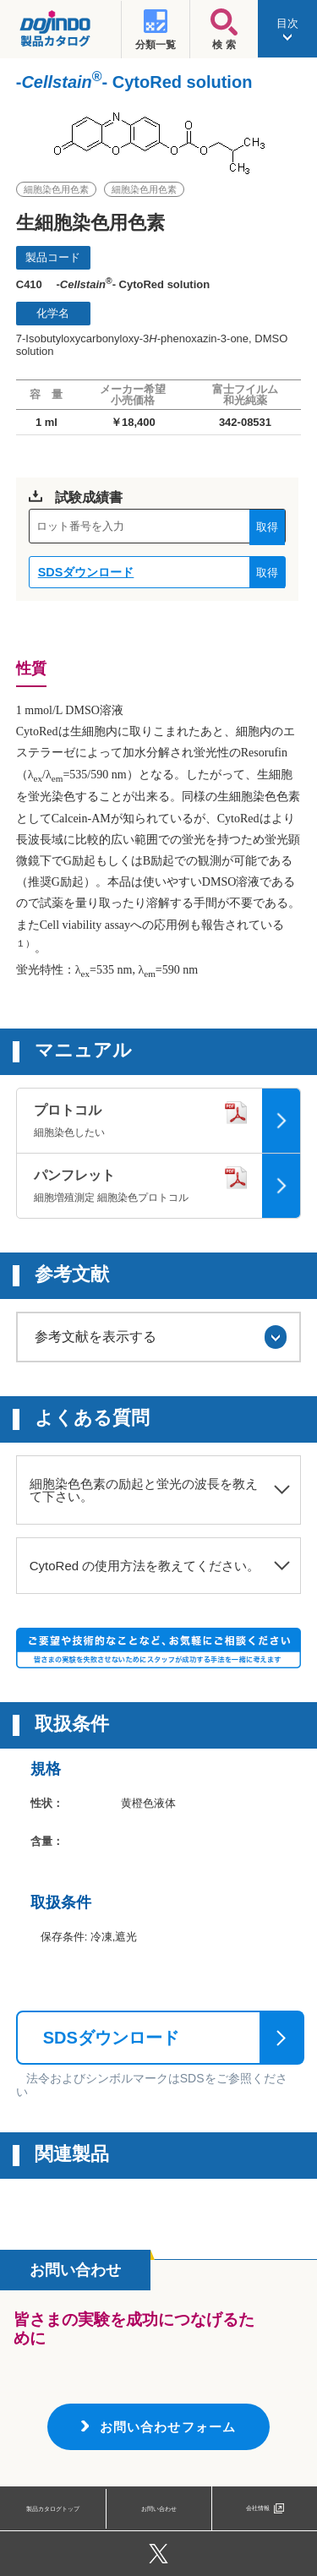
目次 (287, 29)
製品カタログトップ (53, 2508)
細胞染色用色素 (56, 189)
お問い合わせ (159, 2508)
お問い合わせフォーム (168, 2427)
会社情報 (257, 2508)
